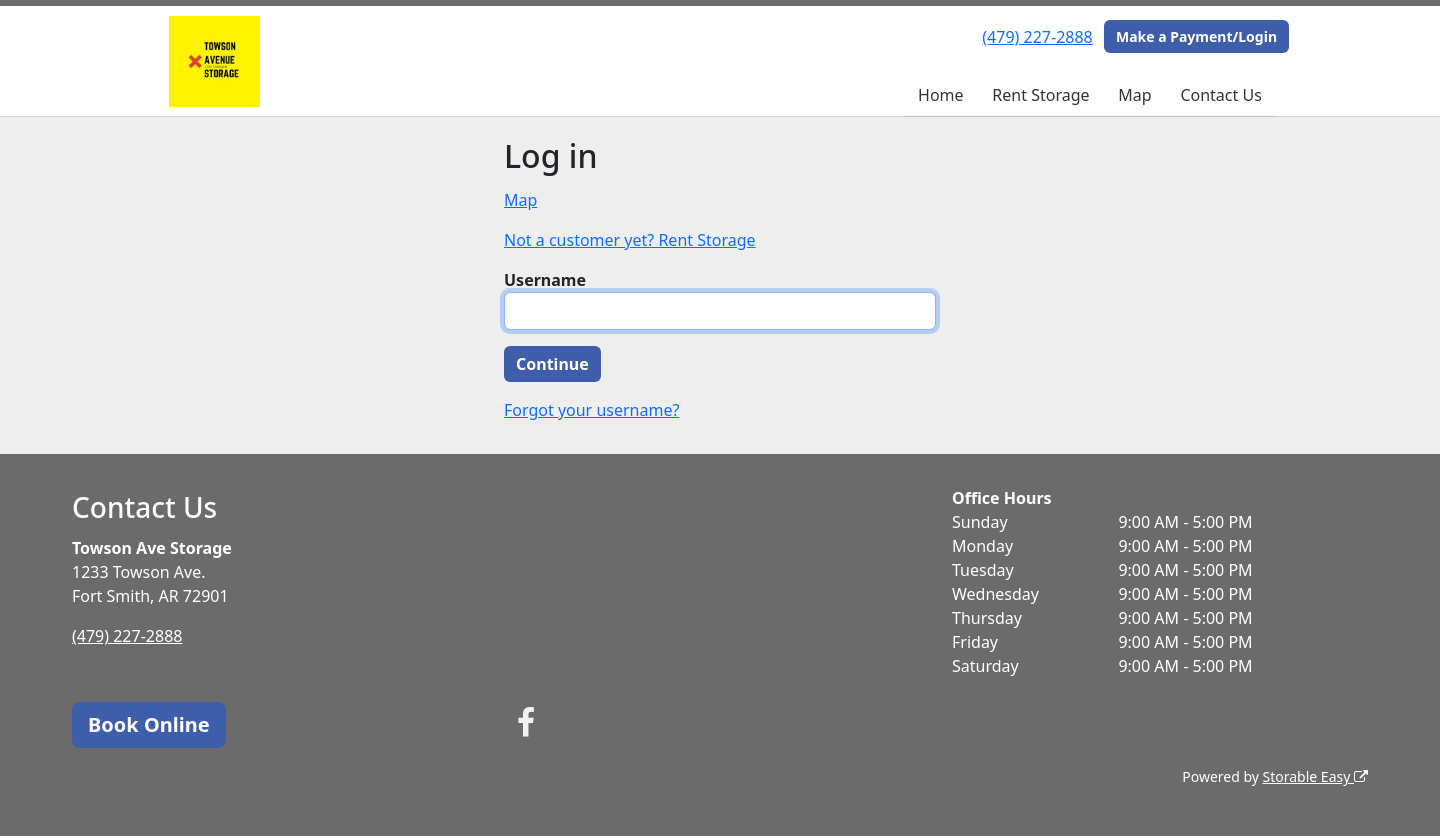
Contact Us (1220, 95)
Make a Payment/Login (1196, 36)
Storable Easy (1315, 776)
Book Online (149, 724)
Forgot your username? (591, 410)
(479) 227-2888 (1037, 37)
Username (545, 280)
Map (1134, 95)
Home (941, 95)
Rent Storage (1040, 95)
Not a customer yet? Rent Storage (630, 240)
